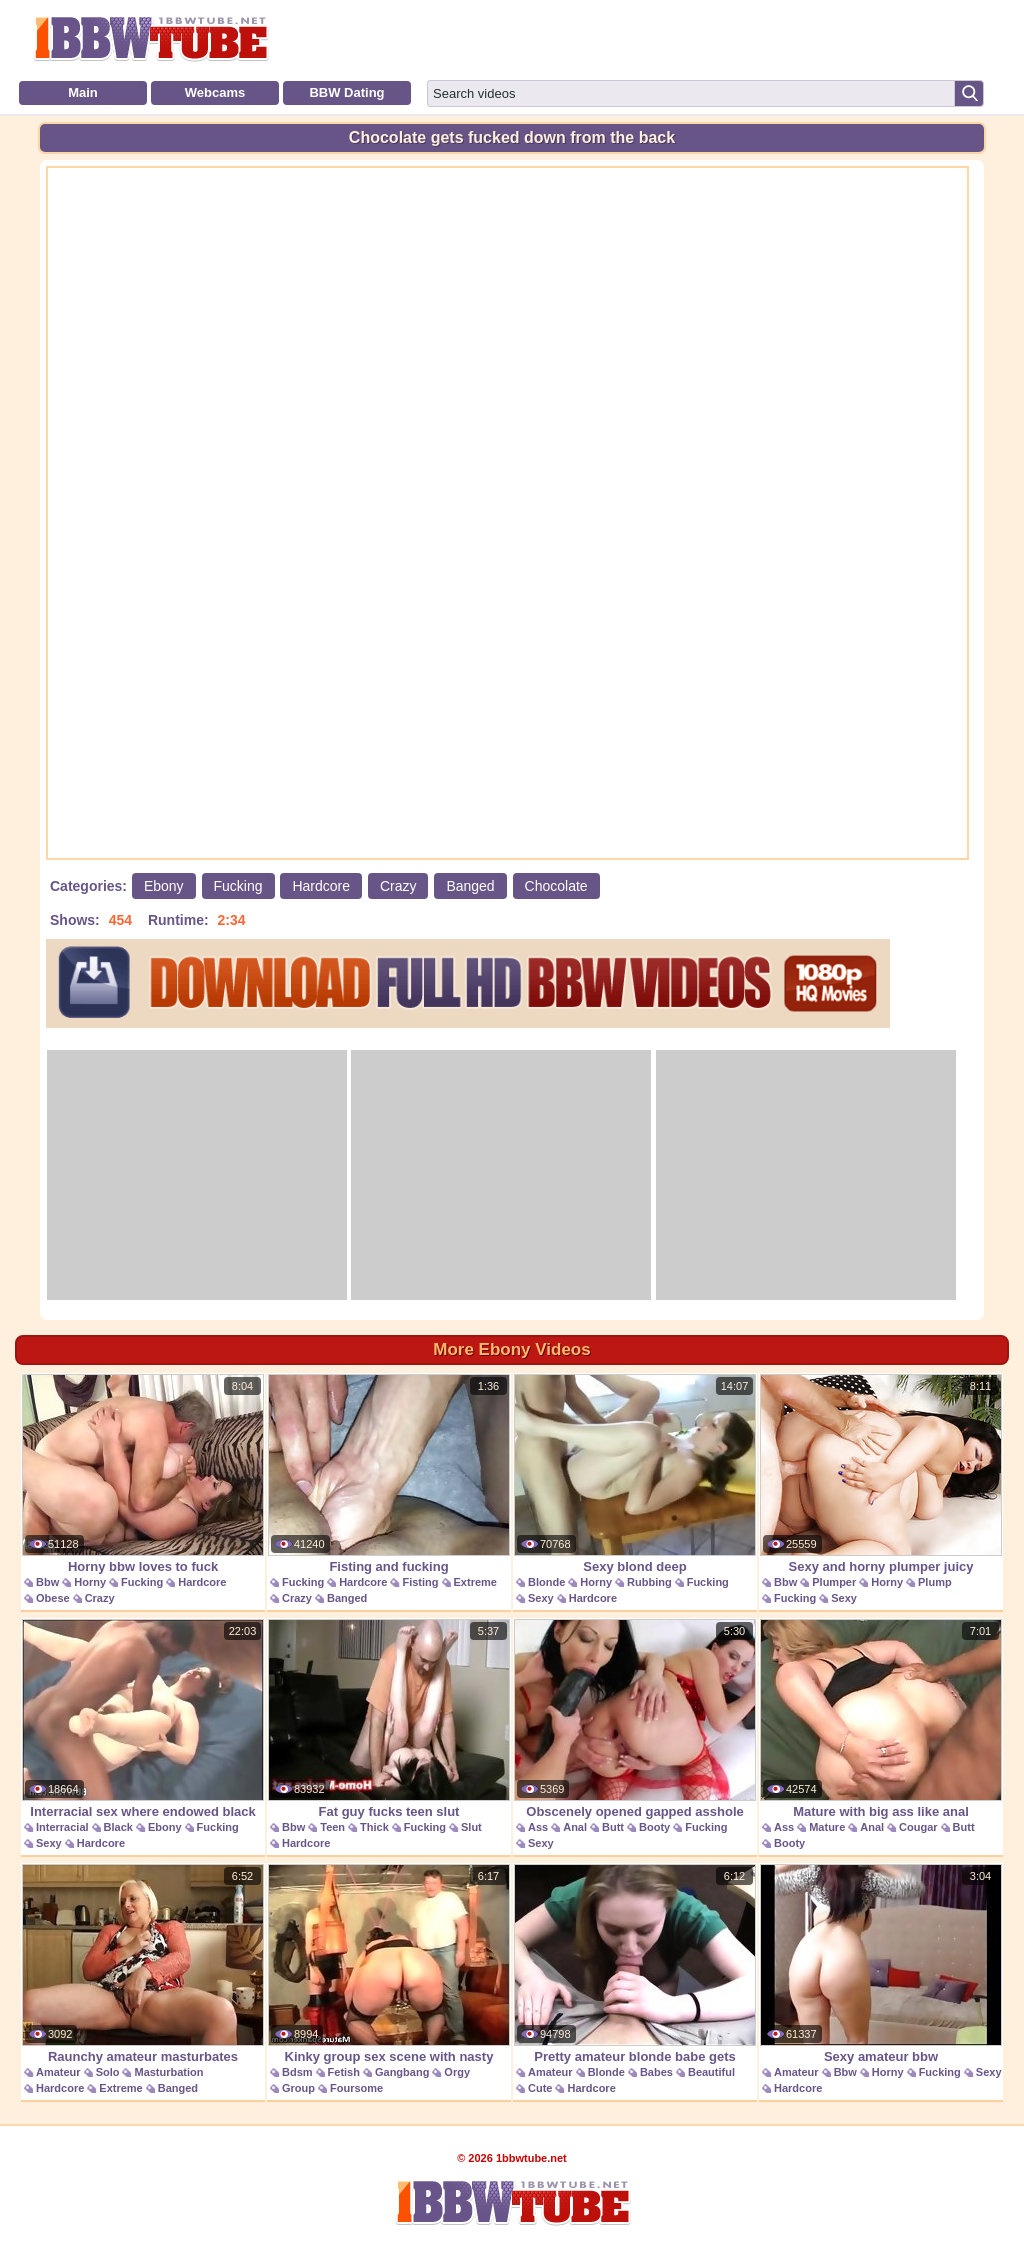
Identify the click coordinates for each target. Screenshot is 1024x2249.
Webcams (215, 92)
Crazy (398, 886)
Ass (538, 1827)
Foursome (356, 2088)
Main (83, 92)
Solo (108, 2072)
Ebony (164, 886)
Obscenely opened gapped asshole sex (635, 1729)
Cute (540, 2088)
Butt (613, 1827)
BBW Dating (346, 92)
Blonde (546, 1582)
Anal (575, 1827)
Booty (654, 1827)
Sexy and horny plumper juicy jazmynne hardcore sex (881, 1484)
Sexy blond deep (635, 1474)
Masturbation (168, 2072)
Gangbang (402, 2072)
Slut (471, 1827)
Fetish (344, 2072)
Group (298, 2088)
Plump (935, 1582)
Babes (656, 2072)
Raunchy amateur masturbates (143, 1964)
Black (118, 1827)
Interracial (62, 1827)
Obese (53, 1598)
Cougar (918, 1827)
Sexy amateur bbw (881, 1964)
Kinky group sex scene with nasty (389, 1964)
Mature (827, 1827)
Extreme (475, 1582)
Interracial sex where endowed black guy (143, 1729)
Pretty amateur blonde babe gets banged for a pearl (635, 1974)
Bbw (47, 1582)
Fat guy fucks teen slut (389, 1719)
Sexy (541, 1598)
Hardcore (321, 886)
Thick (374, 1827)
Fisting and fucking (389, 1474)
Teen (332, 1827)
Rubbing (649, 1582)
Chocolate (556, 886)
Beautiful (711, 2072)
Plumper (834, 1582)
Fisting (420, 1582)
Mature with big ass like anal (881, 1719)
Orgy (457, 2072)
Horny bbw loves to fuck (143, 1474)
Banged (470, 886)
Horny (90, 1582)
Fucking (238, 886)
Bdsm (297, 2072)
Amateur (58, 2072)
